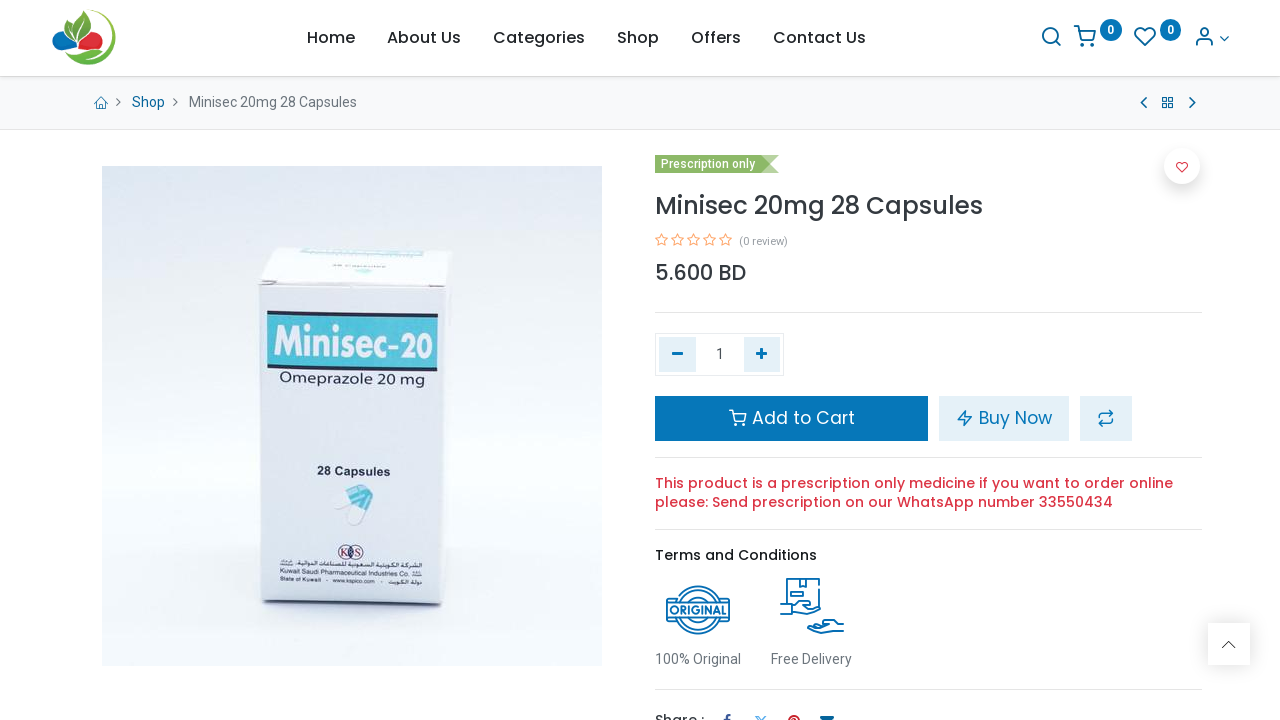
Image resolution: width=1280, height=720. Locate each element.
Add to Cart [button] (792, 418)
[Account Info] (1184, 38)
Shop (148, 102)
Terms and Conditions (736, 555)
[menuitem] (331, 38)
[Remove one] (677, 355)
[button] (1106, 418)
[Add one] (762, 355)
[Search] (1024, 38)
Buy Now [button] (1004, 418)
